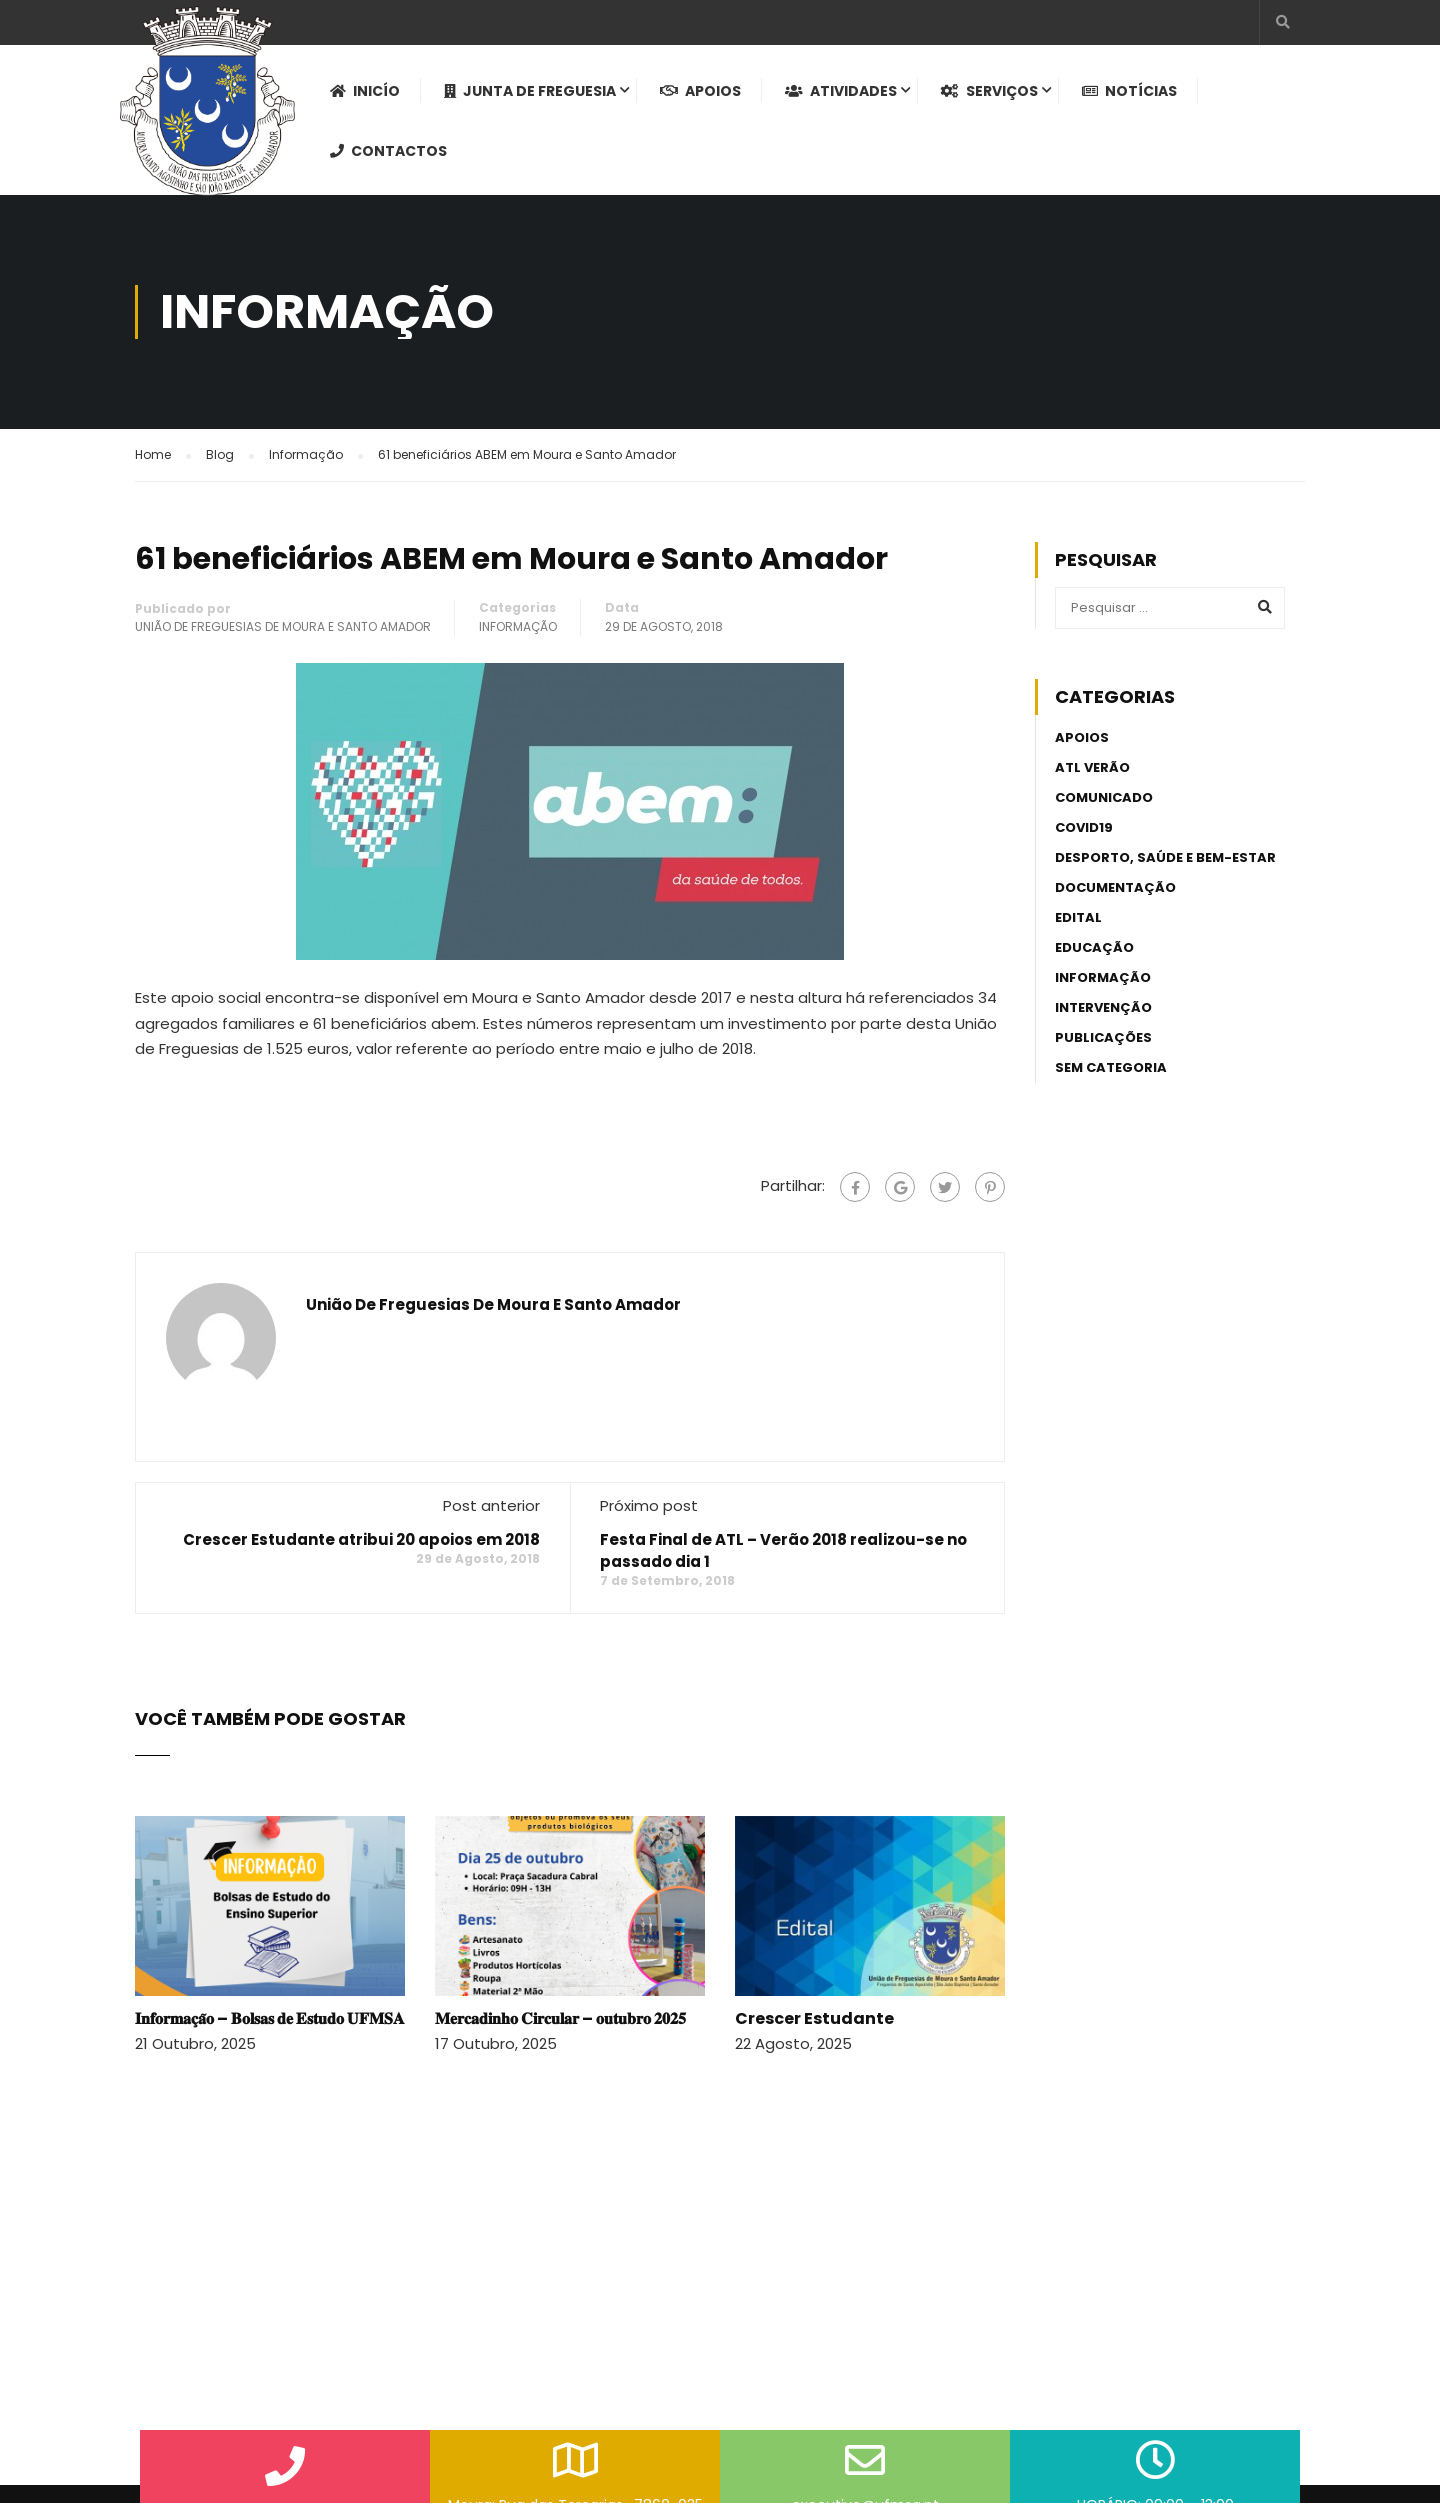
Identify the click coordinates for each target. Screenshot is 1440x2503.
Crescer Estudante (814, 2018)
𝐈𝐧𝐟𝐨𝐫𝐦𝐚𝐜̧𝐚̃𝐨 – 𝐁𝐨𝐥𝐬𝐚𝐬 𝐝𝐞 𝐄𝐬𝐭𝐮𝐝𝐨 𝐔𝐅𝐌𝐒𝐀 (270, 2018)
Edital (1078, 917)
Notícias (1129, 91)
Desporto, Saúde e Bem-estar (1165, 857)
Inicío (365, 91)
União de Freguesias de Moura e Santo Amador (283, 626)
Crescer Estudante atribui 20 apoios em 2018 (361, 1539)
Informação (518, 626)
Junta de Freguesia (530, 91)
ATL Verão (1092, 767)
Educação (1094, 947)
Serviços (989, 91)
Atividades (841, 91)
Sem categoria (1111, 1067)
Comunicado (1104, 797)
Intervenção (1103, 1007)
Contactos (388, 151)
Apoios (700, 91)
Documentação (1115, 887)
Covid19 (1084, 827)
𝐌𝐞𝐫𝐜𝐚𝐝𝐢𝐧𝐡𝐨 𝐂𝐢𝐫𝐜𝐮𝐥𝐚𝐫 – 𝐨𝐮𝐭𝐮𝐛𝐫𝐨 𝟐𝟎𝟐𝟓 (560, 2018)
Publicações (1103, 1037)
